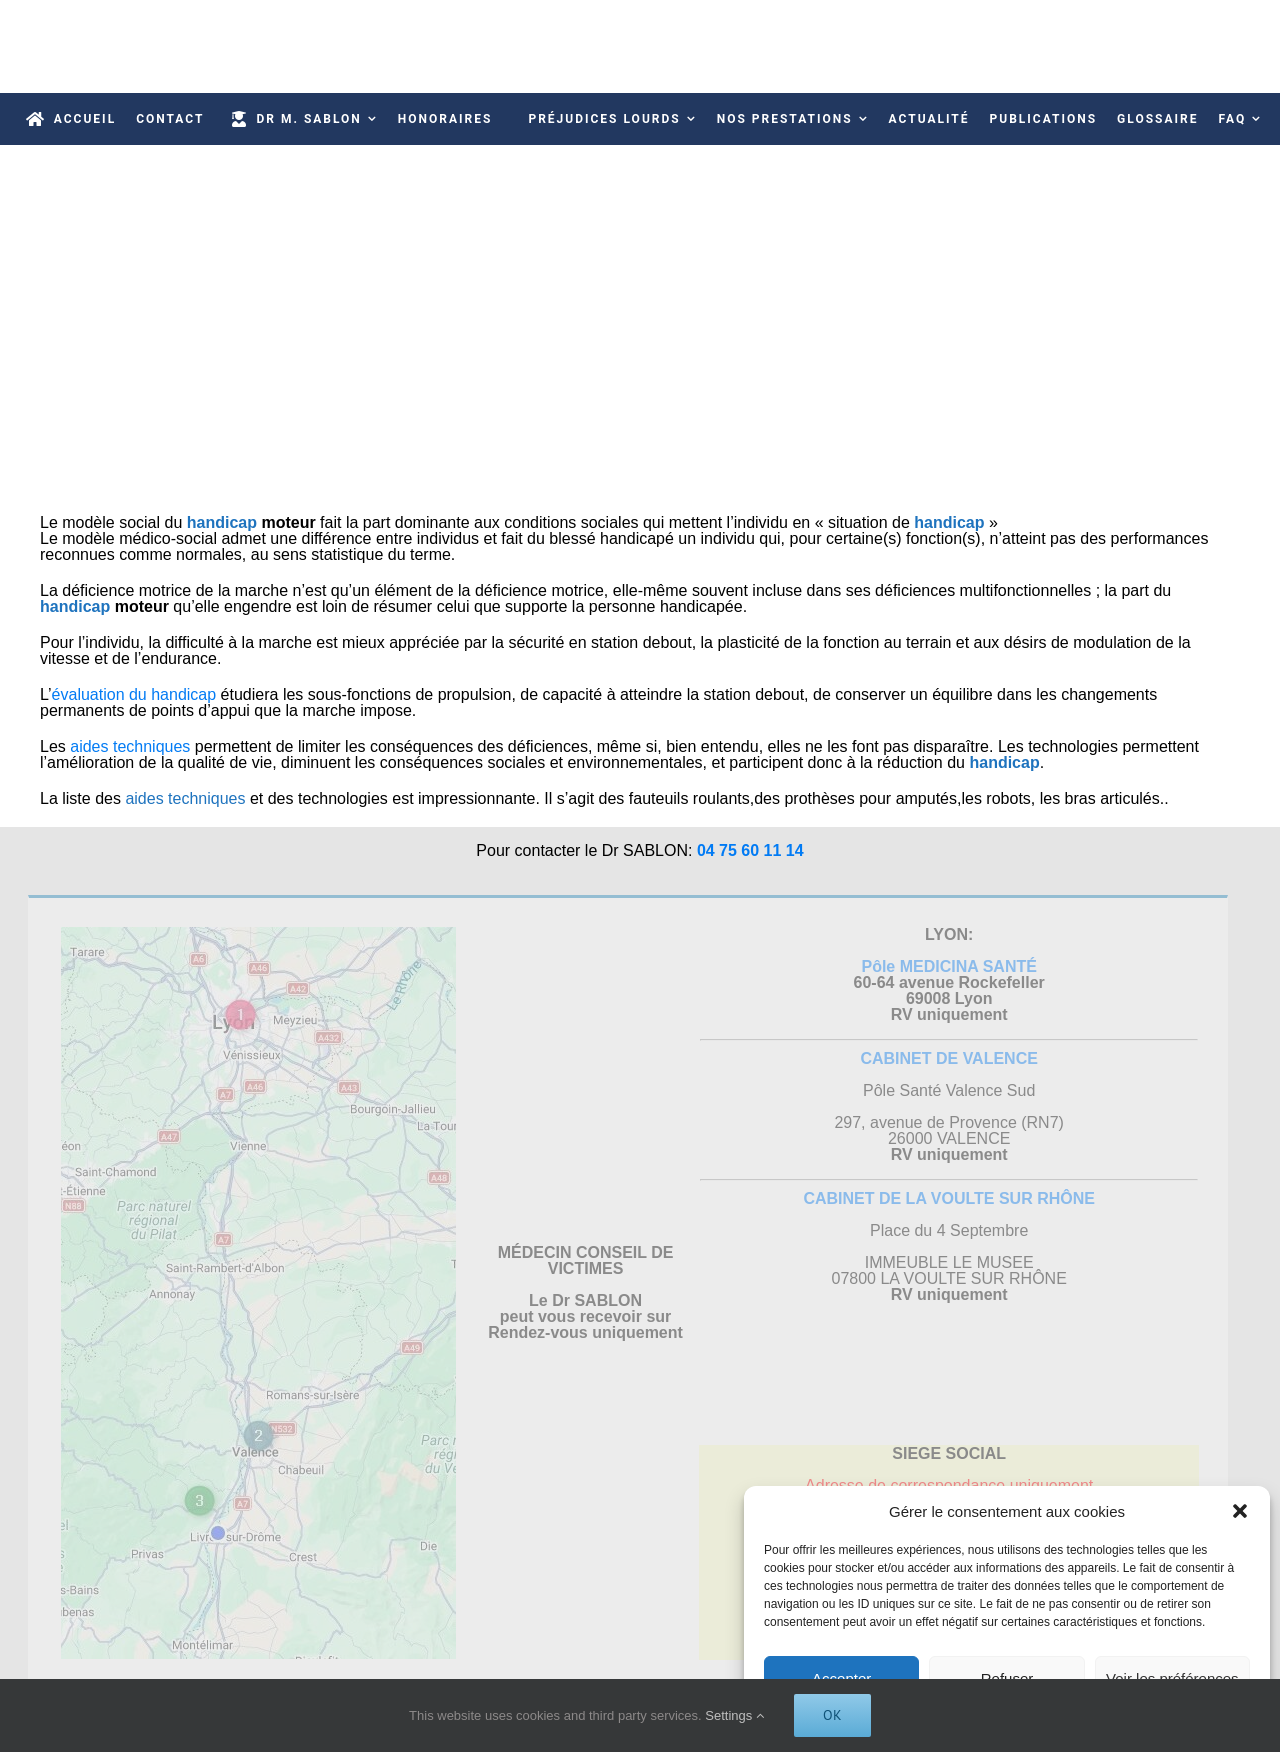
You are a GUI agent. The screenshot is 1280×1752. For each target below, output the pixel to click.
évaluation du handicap (136, 694)
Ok (832, 1715)
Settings (734, 1715)
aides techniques (130, 746)
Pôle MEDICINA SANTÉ (944, 966)
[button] (1240, 1511)
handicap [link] (222, 522)
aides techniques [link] (185, 798)
